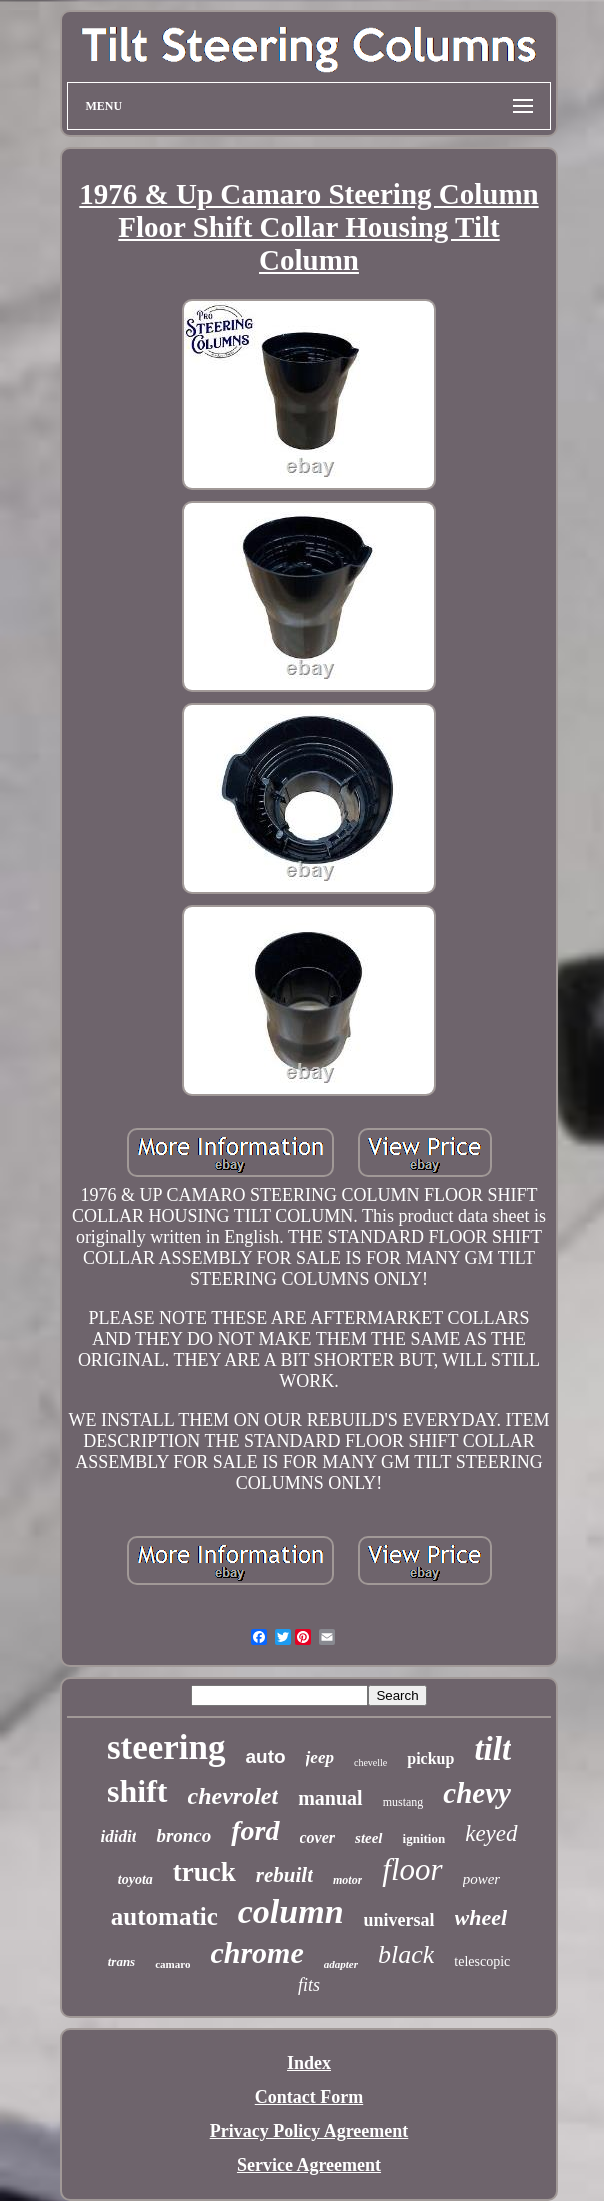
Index (309, 2063)
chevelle (370, 1762)
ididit (118, 1836)
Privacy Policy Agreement (309, 2131)
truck (204, 1872)
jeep (320, 1757)
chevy (477, 1793)
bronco (183, 1835)
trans (121, 1961)
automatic (164, 1916)
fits (309, 1985)
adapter (341, 1964)
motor (347, 1880)
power (482, 1879)
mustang (403, 1802)
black (406, 1954)
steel (369, 1838)
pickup (430, 1758)
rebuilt (284, 1875)
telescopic (482, 1961)
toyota (135, 1879)
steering (166, 1747)
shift (137, 1791)
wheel (481, 1917)
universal (399, 1920)
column (291, 1911)
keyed (491, 1833)
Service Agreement (309, 2165)
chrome (256, 1952)
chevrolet (233, 1796)
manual (330, 1798)
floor (412, 1869)
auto (266, 1756)
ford (255, 1830)
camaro (172, 1964)
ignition (424, 1838)
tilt (492, 1749)
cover (318, 1837)
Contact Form (309, 2097)
